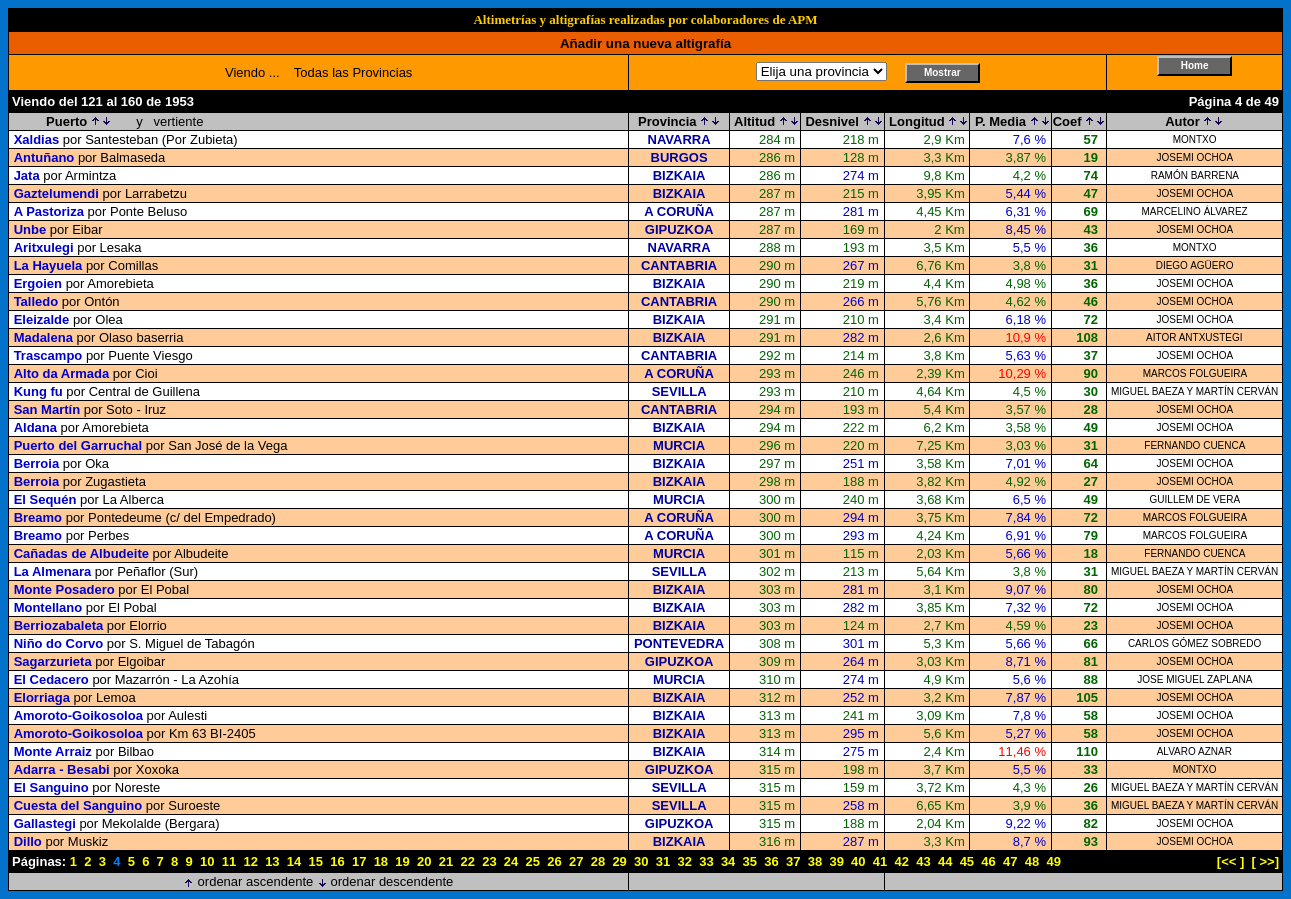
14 (294, 861)
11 (229, 861)
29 (619, 861)
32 (684, 861)
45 (967, 861)
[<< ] (1230, 861)
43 (923, 861)
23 (489, 861)
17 (359, 861)
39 (836, 861)
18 (381, 861)
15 (316, 861)
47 (1010, 861)
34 (728, 861)
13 (272, 861)
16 (337, 861)
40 (858, 861)
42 (902, 861)
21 (446, 861)
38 (815, 861)
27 (576, 861)
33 (706, 861)
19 (402, 861)
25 (533, 861)
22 (467, 861)
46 (988, 861)
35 (750, 861)
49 (1053, 861)
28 (598, 861)
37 (793, 861)
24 (511, 861)
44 (945, 861)
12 (250, 861)
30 (641, 861)
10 (207, 861)
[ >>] (1265, 861)
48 (1032, 861)
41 (880, 861)
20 (424, 861)
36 (771, 861)
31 (663, 861)
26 (554, 861)
